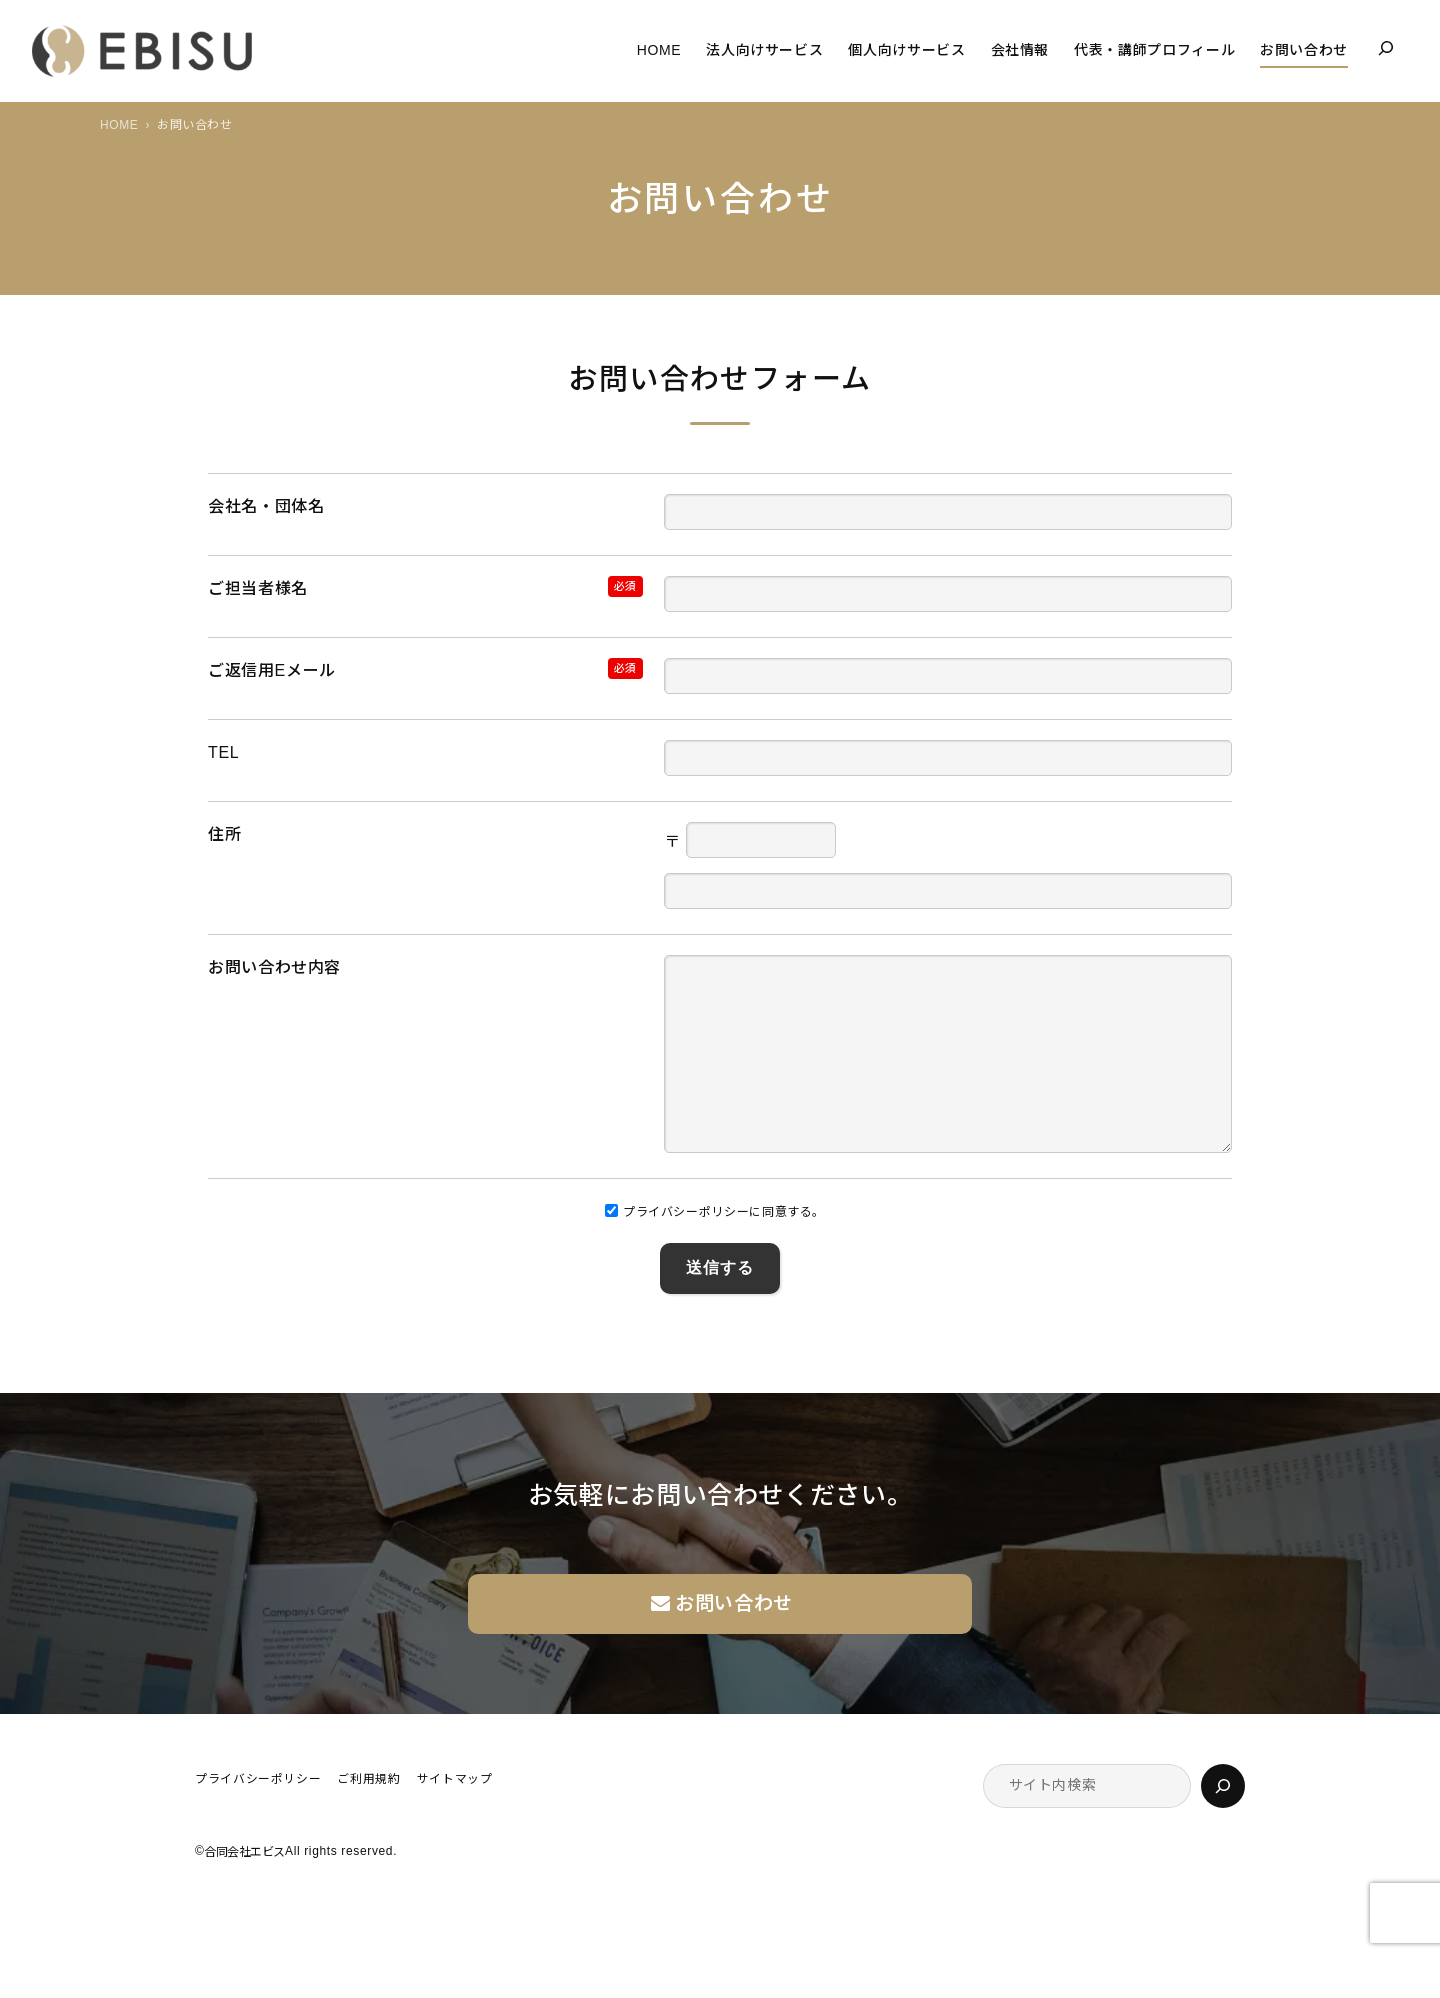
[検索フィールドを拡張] (1386, 48)
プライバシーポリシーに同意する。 (715, 1252)
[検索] (1223, 1826)
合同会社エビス (244, 1892)
